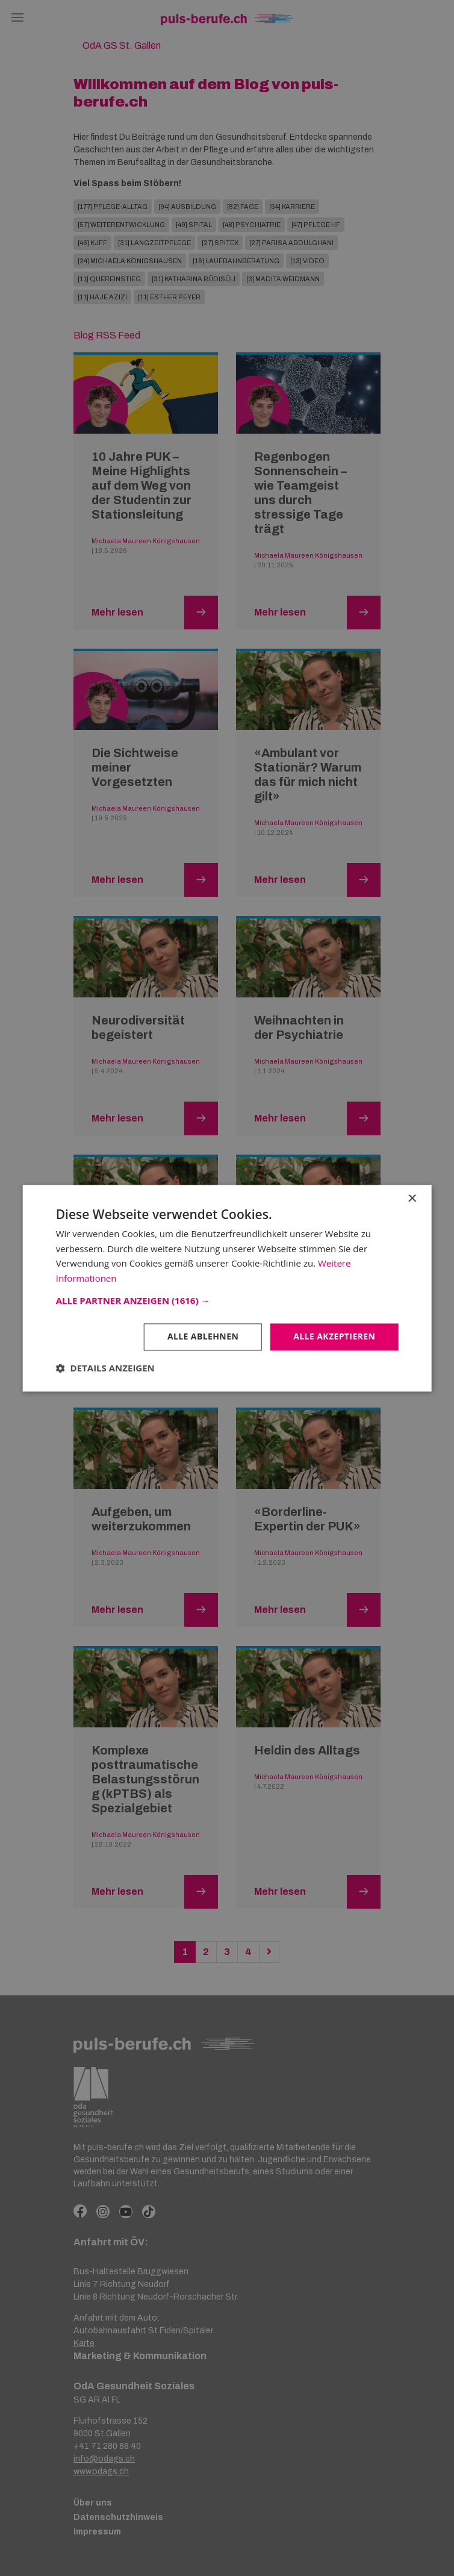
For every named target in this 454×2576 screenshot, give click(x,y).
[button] (227, 1300)
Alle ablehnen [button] (202, 1336)
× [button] (411, 1198)
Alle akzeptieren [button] (334, 1336)
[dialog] (227, 1288)
